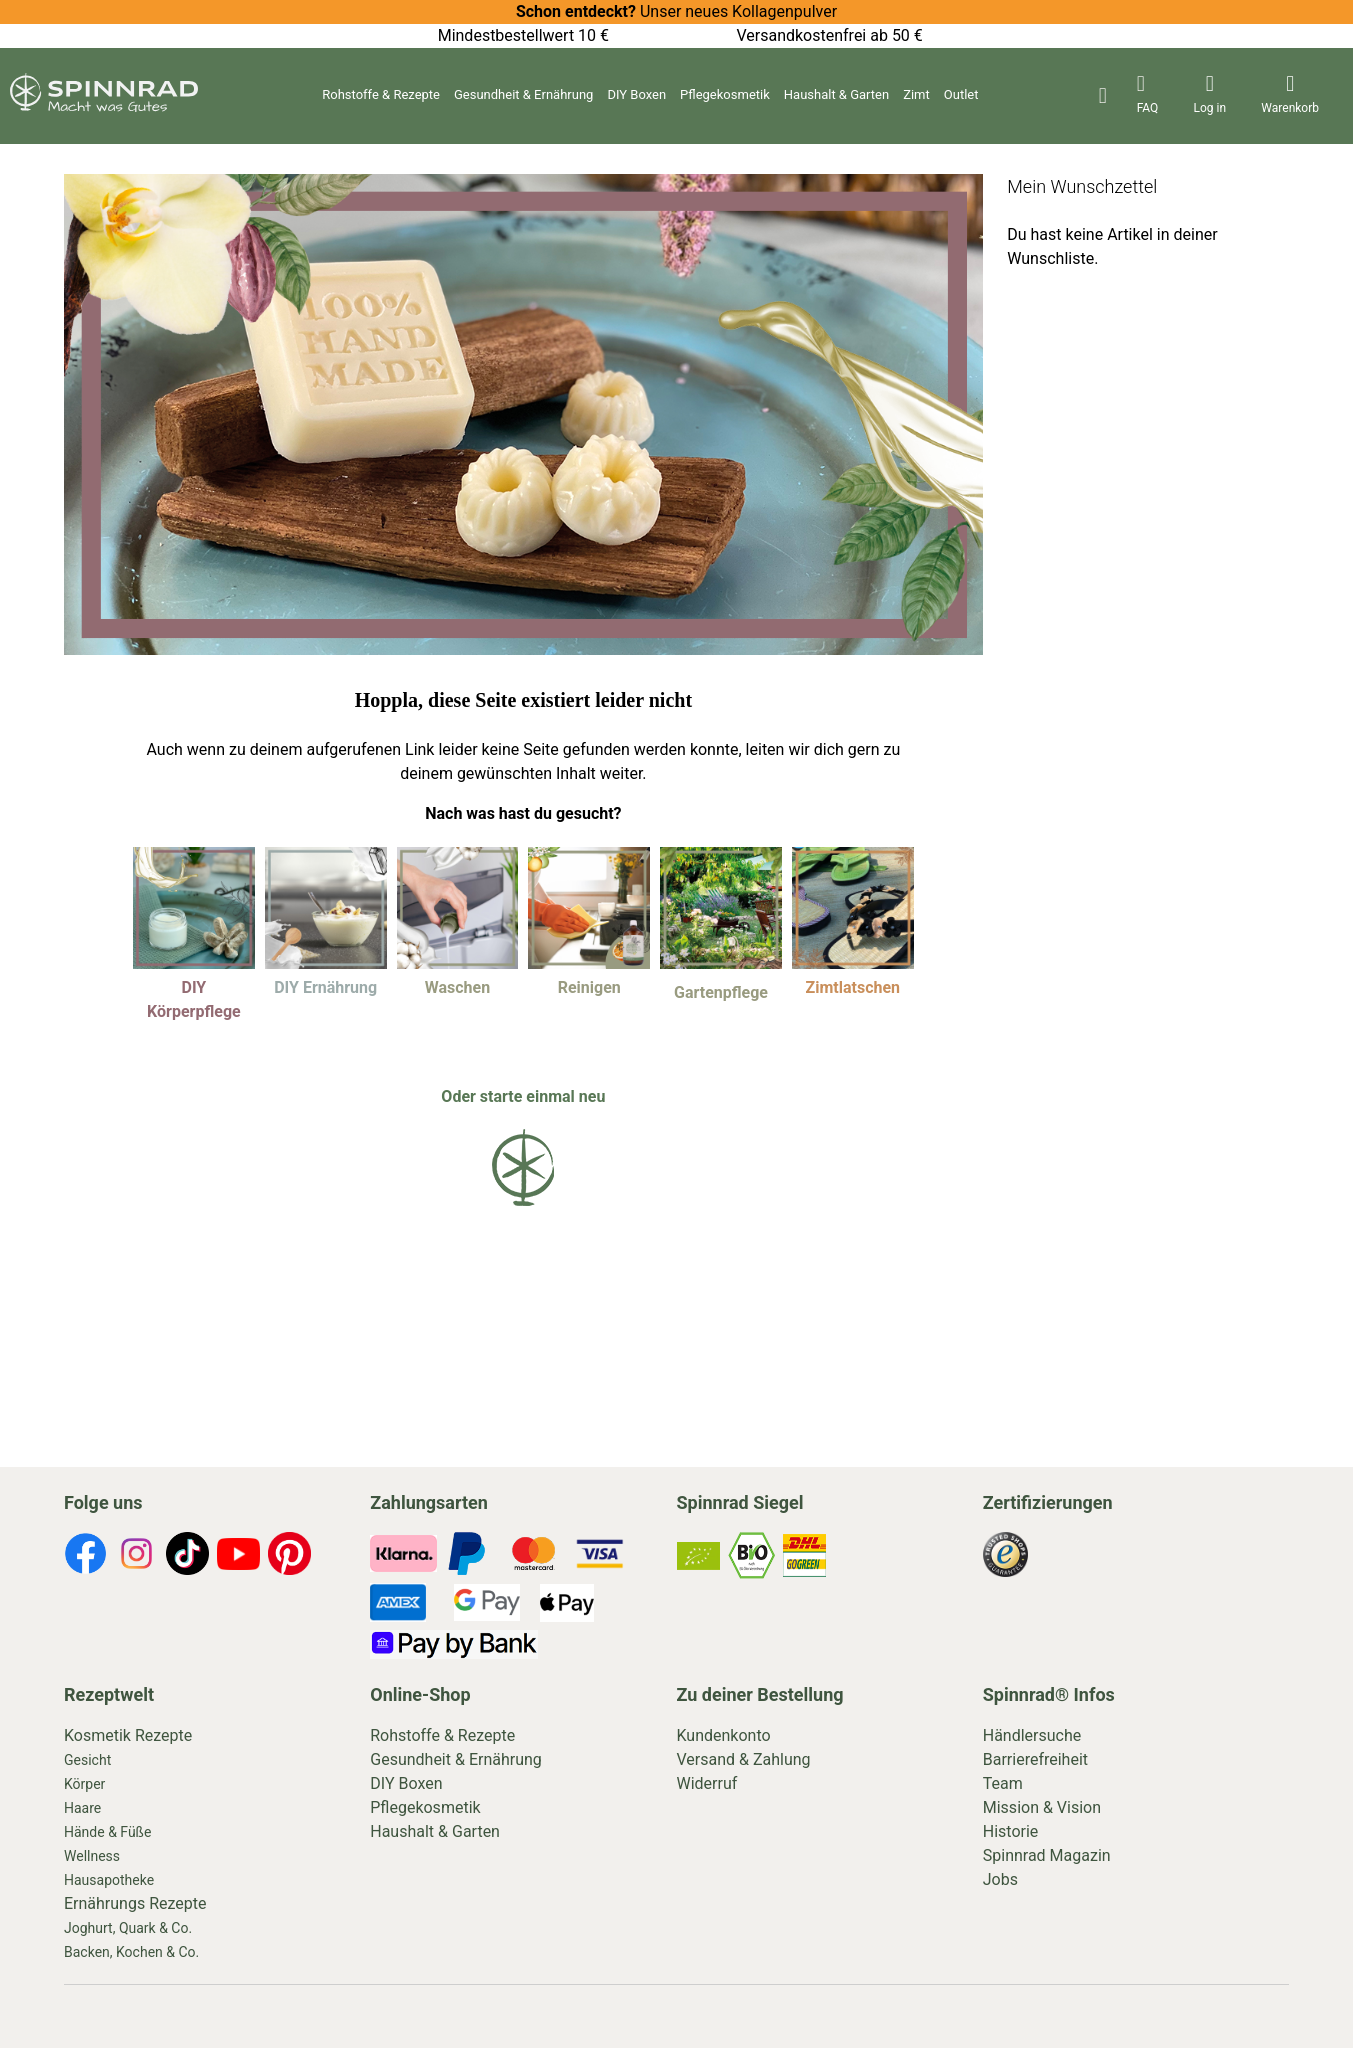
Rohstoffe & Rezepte (381, 94)
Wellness (92, 1856)
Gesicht (87, 1760)
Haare (82, 1808)
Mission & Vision (1042, 1807)
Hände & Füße (107, 1832)
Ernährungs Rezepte (135, 1903)
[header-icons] (1148, 96)
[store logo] (104, 106)
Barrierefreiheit (1035, 1759)
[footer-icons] (85, 1557)
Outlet (961, 94)
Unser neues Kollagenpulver (676, 11)
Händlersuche (1032, 1735)
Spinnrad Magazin (1047, 1855)
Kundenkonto (724, 1735)
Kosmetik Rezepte (128, 1735)
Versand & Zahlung (744, 1759)
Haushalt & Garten (836, 94)
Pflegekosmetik (725, 94)
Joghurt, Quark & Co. (128, 1928)
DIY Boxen (636, 94)
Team (1003, 1783)
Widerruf (707, 1783)
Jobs (1000, 1879)
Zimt (916, 94)
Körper (84, 1784)
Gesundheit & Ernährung (523, 94)
